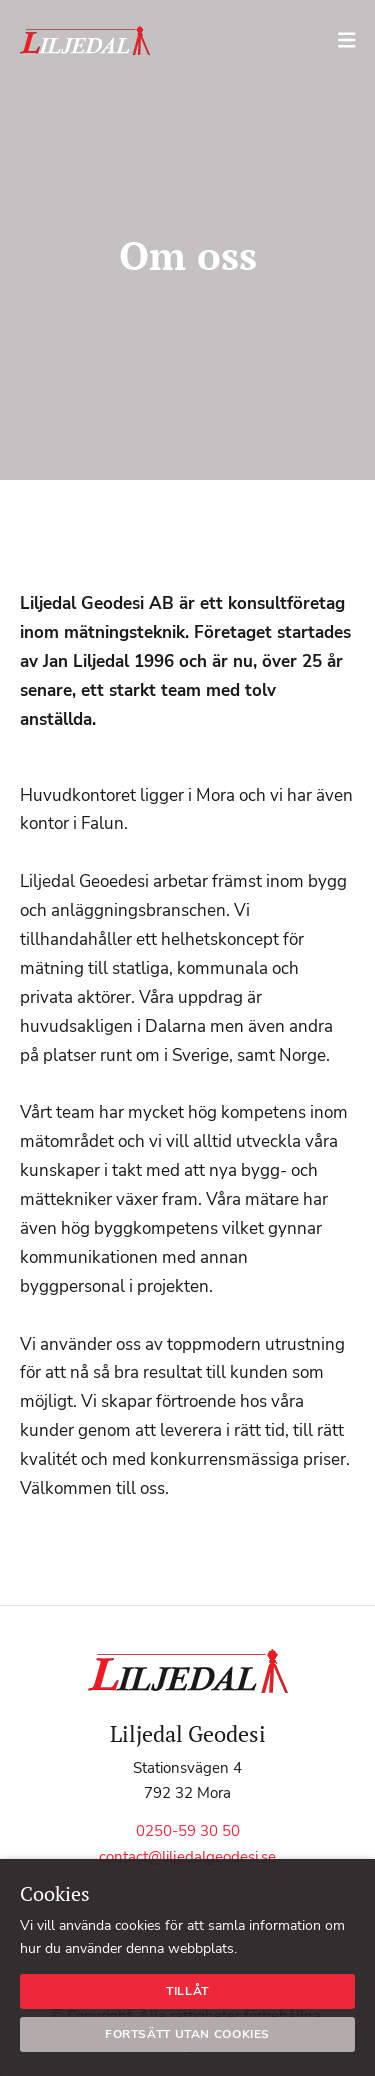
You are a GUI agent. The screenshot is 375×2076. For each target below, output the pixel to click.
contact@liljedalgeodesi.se (187, 1857)
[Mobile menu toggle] (351, 40)
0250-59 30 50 (188, 1831)
